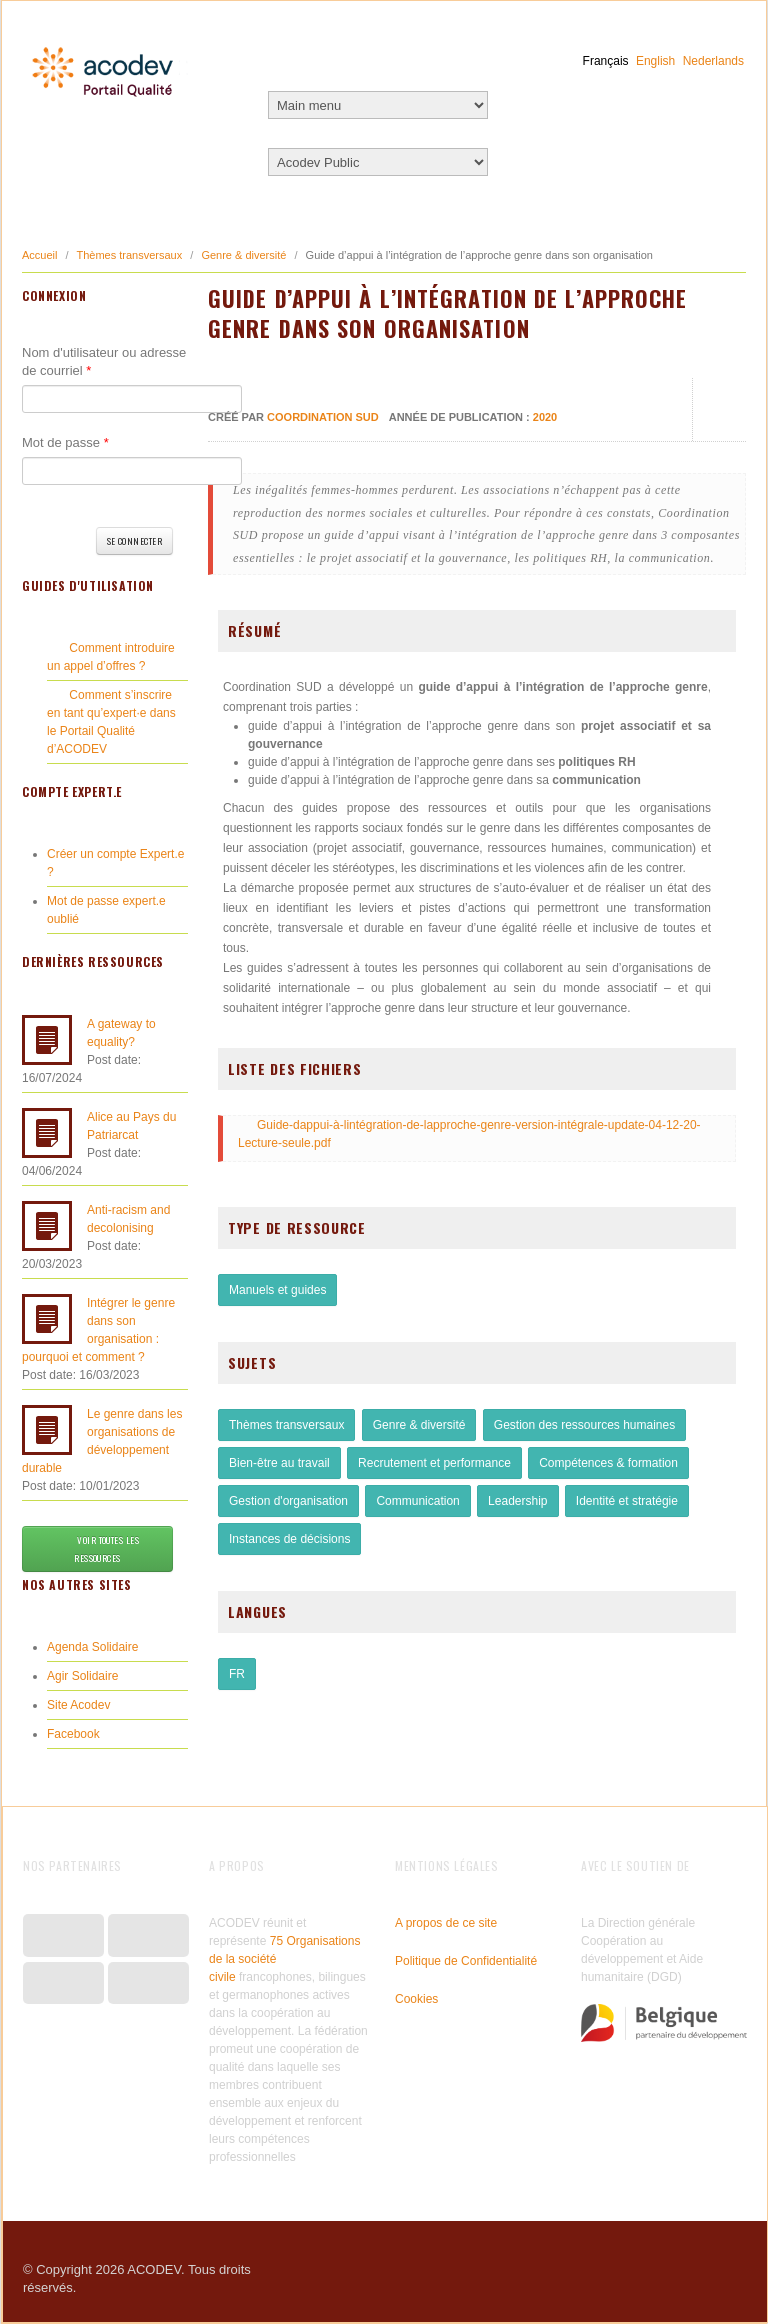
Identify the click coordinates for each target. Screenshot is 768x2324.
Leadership (517, 1501)
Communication (417, 1501)
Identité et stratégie (627, 1501)
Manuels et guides (277, 1290)
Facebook (73, 1734)
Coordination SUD (323, 417)
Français (606, 61)
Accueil (39, 255)
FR (237, 1674)
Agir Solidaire (82, 1676)
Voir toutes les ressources (97, 1549)
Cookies (416, 1999)
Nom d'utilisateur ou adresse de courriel (104, 361)
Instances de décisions (289, 1539)
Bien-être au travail (279, 1463)
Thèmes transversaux (129, 255)
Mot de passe (65, 442)
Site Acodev (78, 1705)
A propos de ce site (446, 1923)
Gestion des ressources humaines (584, 1425)
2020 (545, 417)
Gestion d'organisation (288, 1501)
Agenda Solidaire (92, 1647)
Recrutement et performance (434, 1463)
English (655, 61)
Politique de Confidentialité (466, 1961)
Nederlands (713, 61)
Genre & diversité (243, 255)
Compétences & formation (608, 1463)
